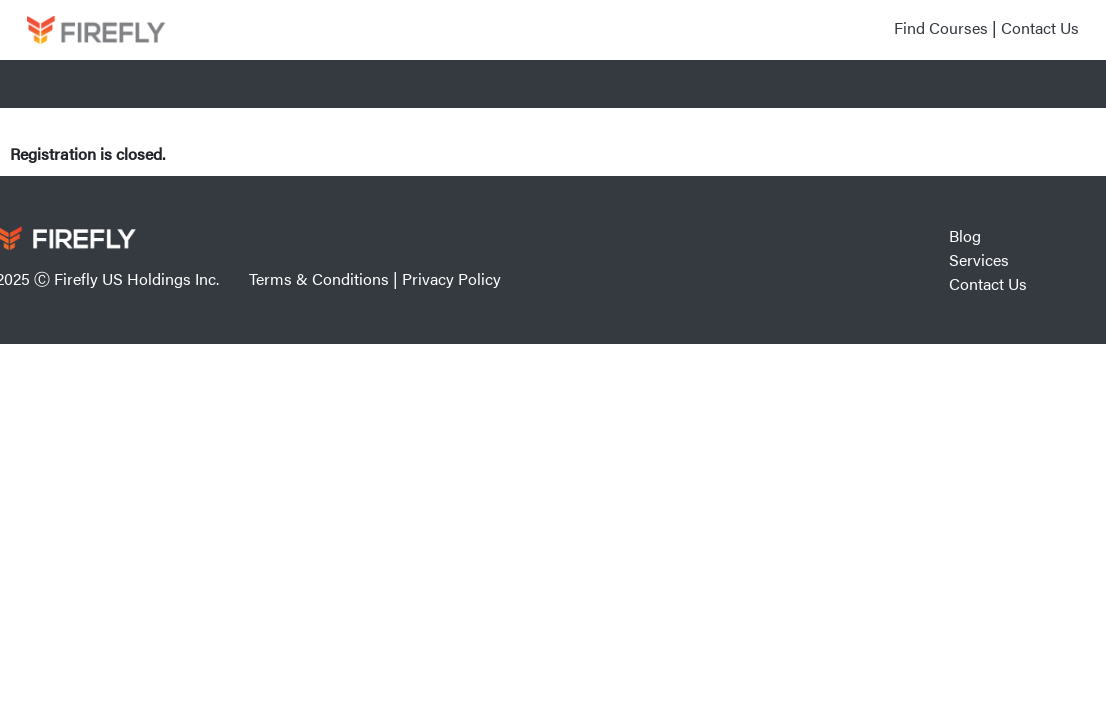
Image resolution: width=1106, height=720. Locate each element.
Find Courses (941, 27)
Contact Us (1040, 27)
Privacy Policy (451, 278)
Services (979, 259)
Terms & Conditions (319, 278)
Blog (965, 235)
